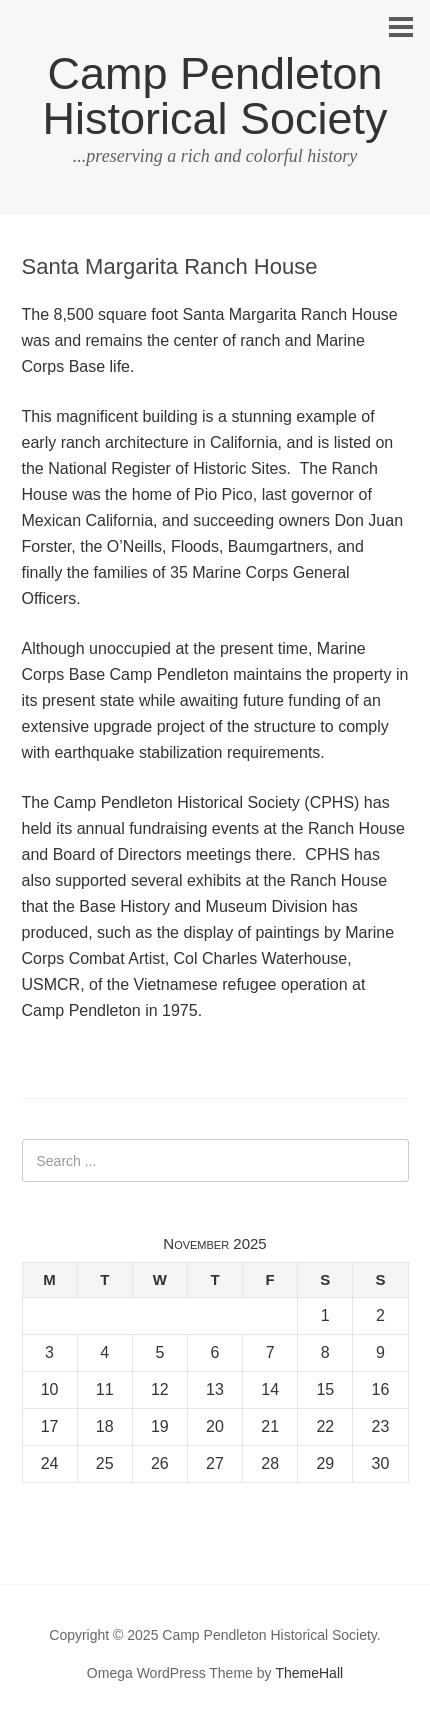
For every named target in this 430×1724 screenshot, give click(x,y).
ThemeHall (309, 1673)
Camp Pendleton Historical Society (214, 96)
